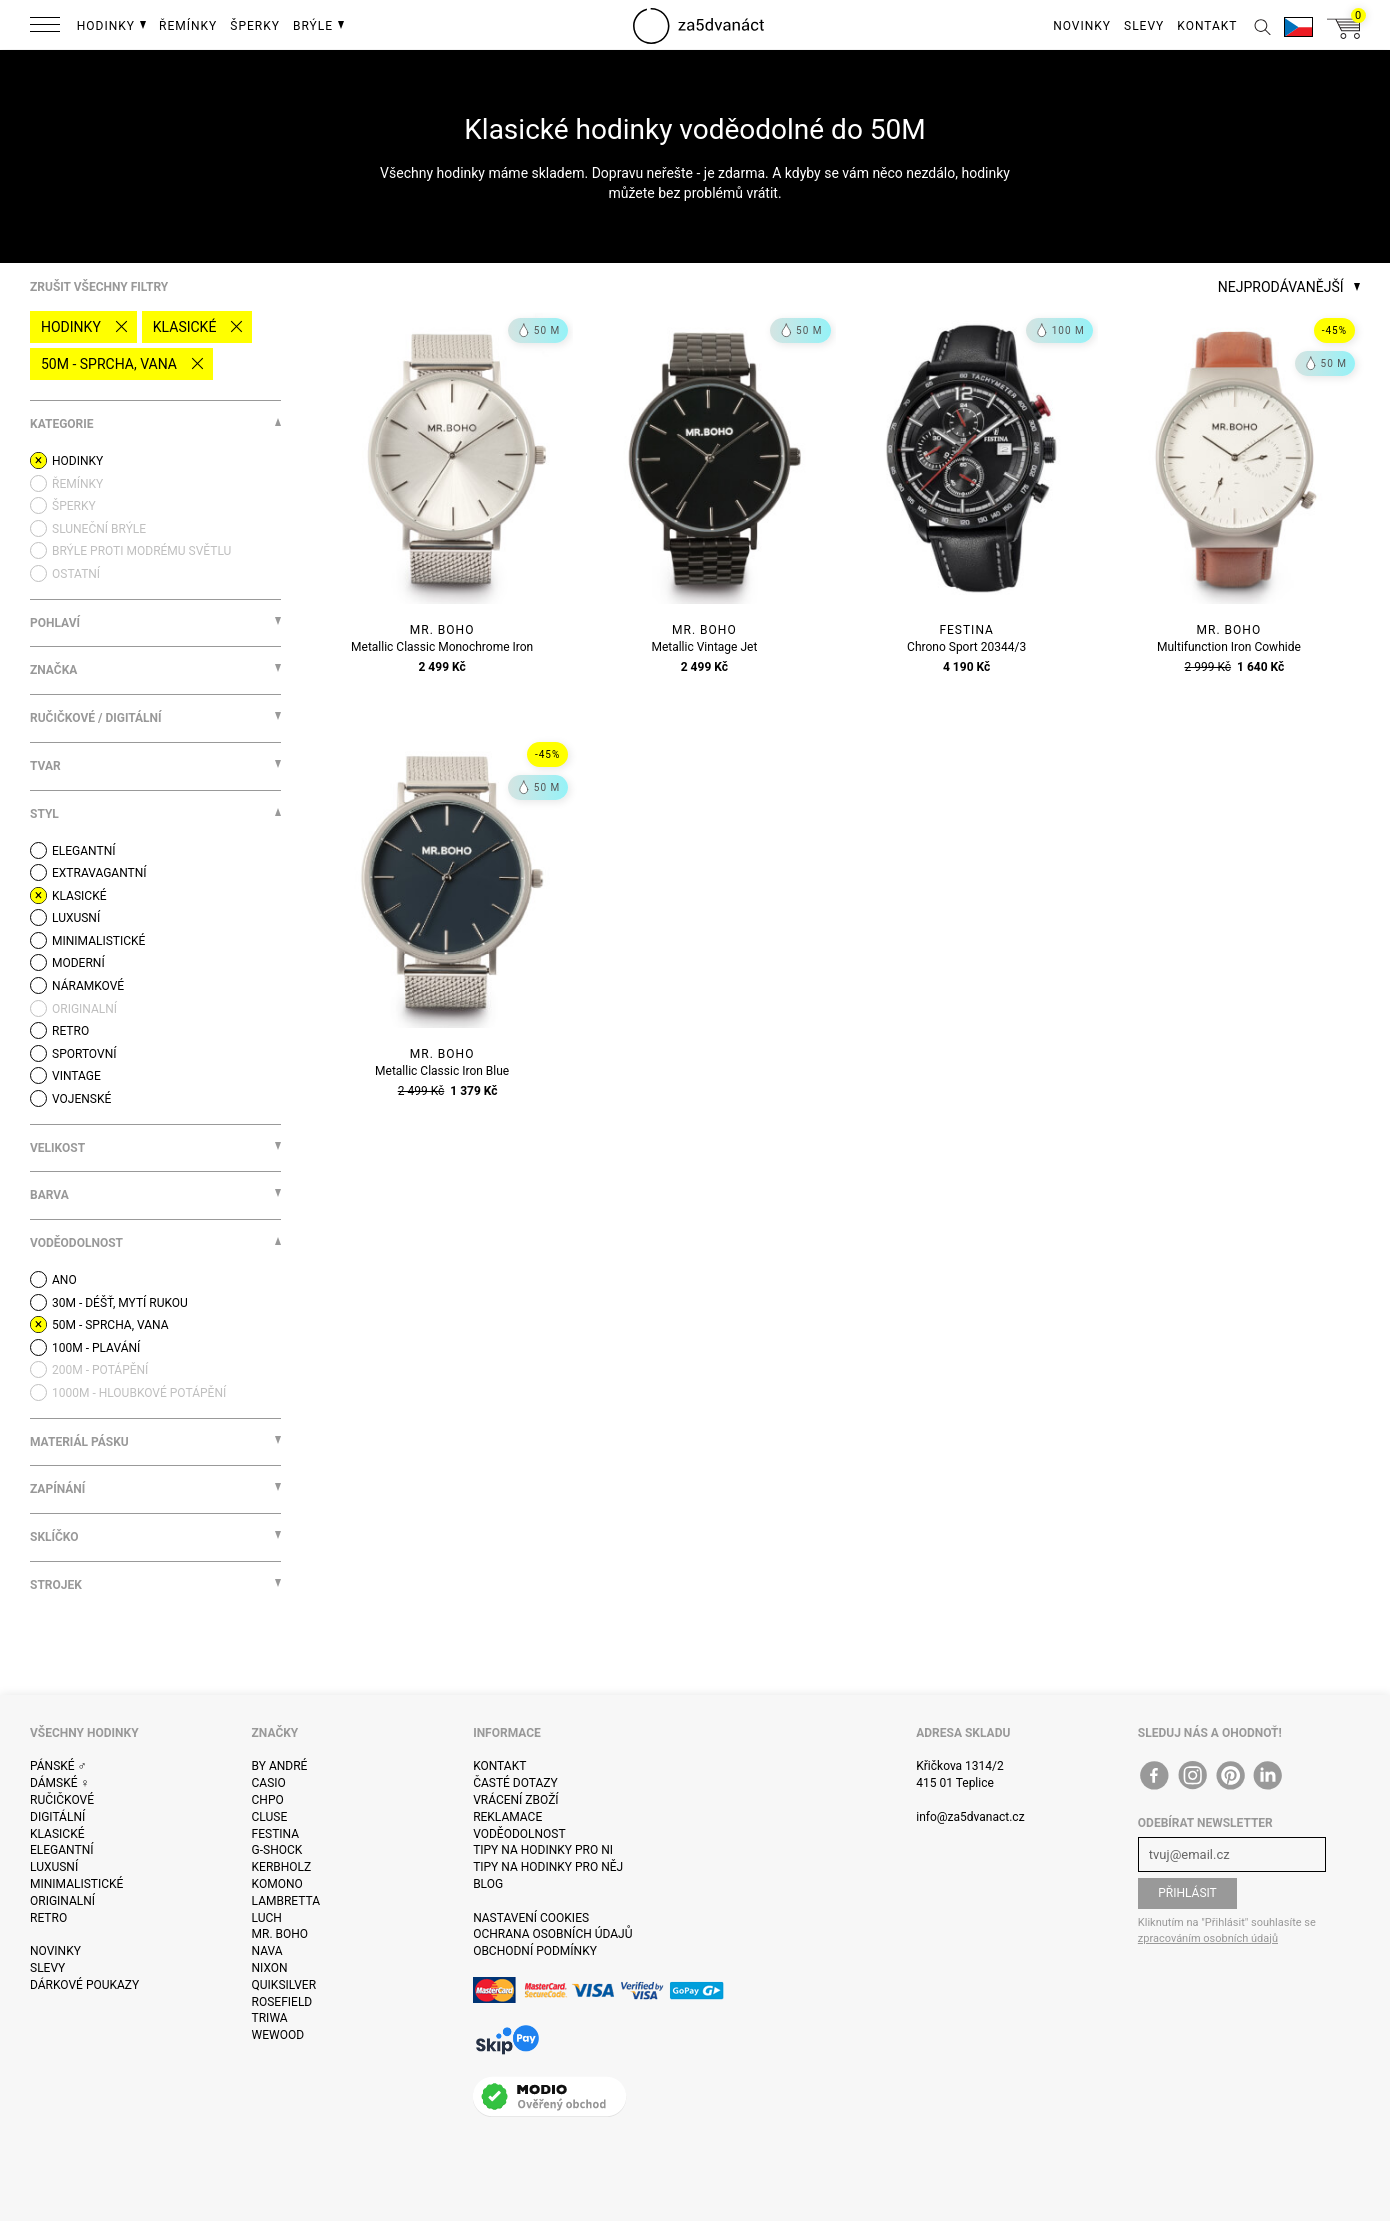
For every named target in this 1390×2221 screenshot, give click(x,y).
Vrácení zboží (515, 1800)
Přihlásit (1187, 1893)
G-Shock (277, 1850)
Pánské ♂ (58, 1766)
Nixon (270, 1968)
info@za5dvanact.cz (970, 1817)
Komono (277, 1884)
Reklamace (507, 1817)
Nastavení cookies (531, 1918)
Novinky (55, 1951)
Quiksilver (284, 1985)
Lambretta (286, 1901)
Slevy (47, 1968)
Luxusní (54, 1867)
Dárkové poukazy (84, 1985)
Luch (267, 1918)
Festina (276, 1834)
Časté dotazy (515, 1783)
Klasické (185, 327)
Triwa (270, 2018)
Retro (48, 1918)
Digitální (57, 1817)
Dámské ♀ (60, 1783)
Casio (269, 1783)
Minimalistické (76, 1884)
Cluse (270, 1817)
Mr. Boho (280, 1934)
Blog (488, 1884)
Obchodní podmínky (535, 1951)
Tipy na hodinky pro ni (543, 1850)
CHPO (268, 1800)
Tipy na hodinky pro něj (548, 1867)
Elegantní (61, 1850)
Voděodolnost (519, 1834)
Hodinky (71, 327)
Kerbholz (282, 1867)
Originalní (62, 1901)
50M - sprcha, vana (109, 364)
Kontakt (499, 1766)
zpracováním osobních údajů (1208, 1938)
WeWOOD (278, 2035)
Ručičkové (62, 1800)
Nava (267, 1951)
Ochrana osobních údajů (552, 1934)
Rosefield (282, 2002)
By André (280, 1766)
